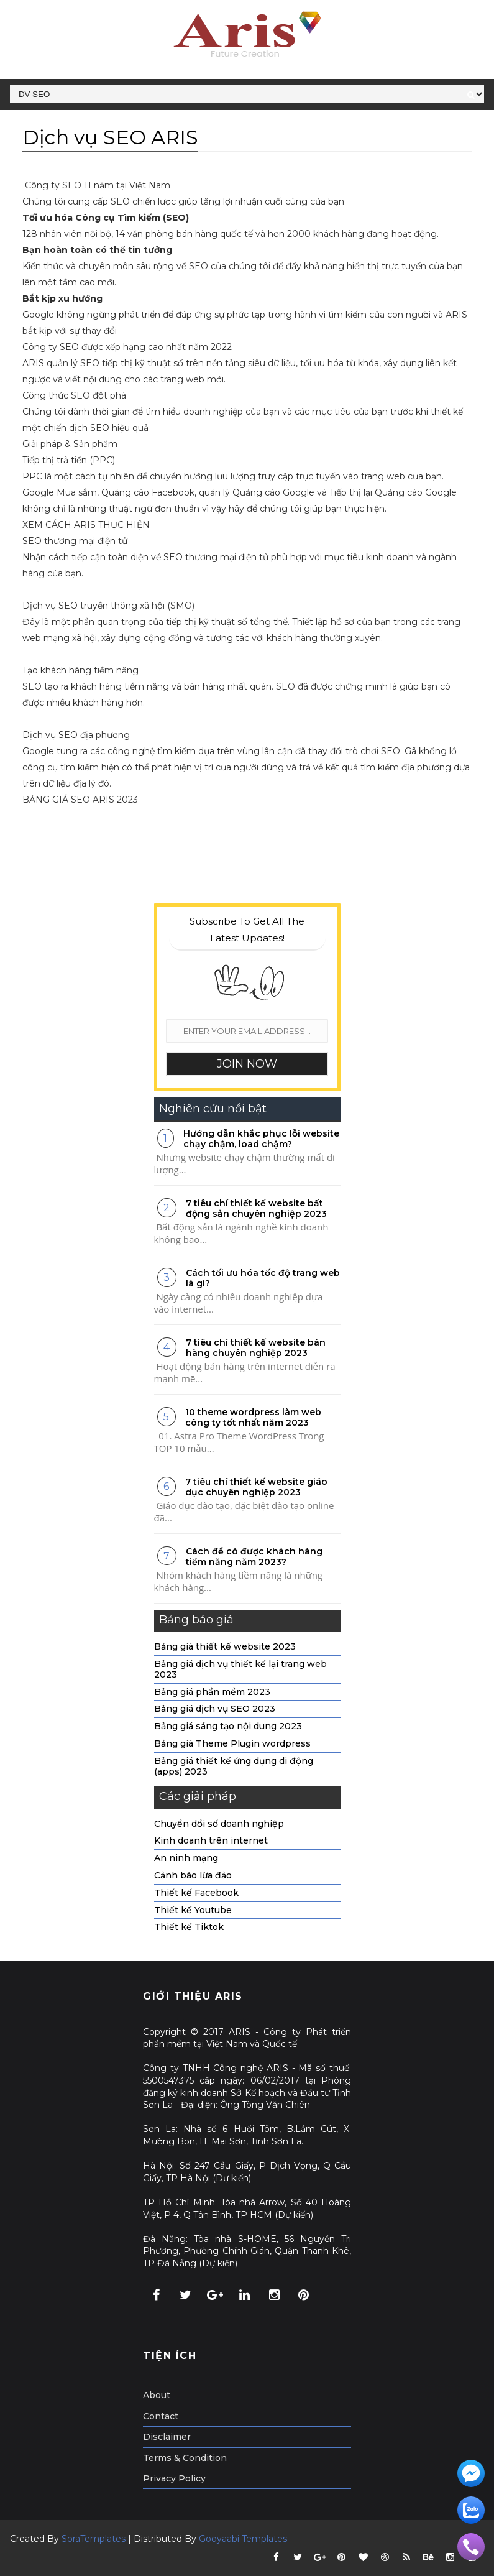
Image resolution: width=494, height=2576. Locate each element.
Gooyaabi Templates (243, 2538)
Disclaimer (167, 2436)
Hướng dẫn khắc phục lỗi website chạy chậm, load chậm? (261, 1139)
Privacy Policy (174, 2478)
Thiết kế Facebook (196, 1892)
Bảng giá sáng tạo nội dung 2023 (228, 1726)
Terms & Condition (185, 2457)
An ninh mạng (186, 1857)
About (156, 2395)
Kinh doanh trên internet (211, 1840)
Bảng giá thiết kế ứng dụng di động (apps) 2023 (233, 1766)
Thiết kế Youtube (193, 1910)
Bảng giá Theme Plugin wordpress (232, 1743)
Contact (160, 2416)
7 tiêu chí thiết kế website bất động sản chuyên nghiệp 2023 (256, 1208)
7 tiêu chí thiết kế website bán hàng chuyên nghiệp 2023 (256, 1348)
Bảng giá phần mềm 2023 (212, 1691)
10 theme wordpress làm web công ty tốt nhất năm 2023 (253, 1417)
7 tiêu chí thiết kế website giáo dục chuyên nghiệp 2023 (256, 1487)
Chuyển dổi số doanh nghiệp (219, 1823)
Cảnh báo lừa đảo (193, 1875)
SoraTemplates (94, 2538)
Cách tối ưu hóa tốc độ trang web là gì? (263, 1278)
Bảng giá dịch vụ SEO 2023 (214, 1708)
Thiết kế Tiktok (189, 1926)
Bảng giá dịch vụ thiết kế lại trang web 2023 (240, 1669)
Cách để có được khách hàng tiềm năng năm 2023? (254, 1556)
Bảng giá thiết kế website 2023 (225, 1646)
